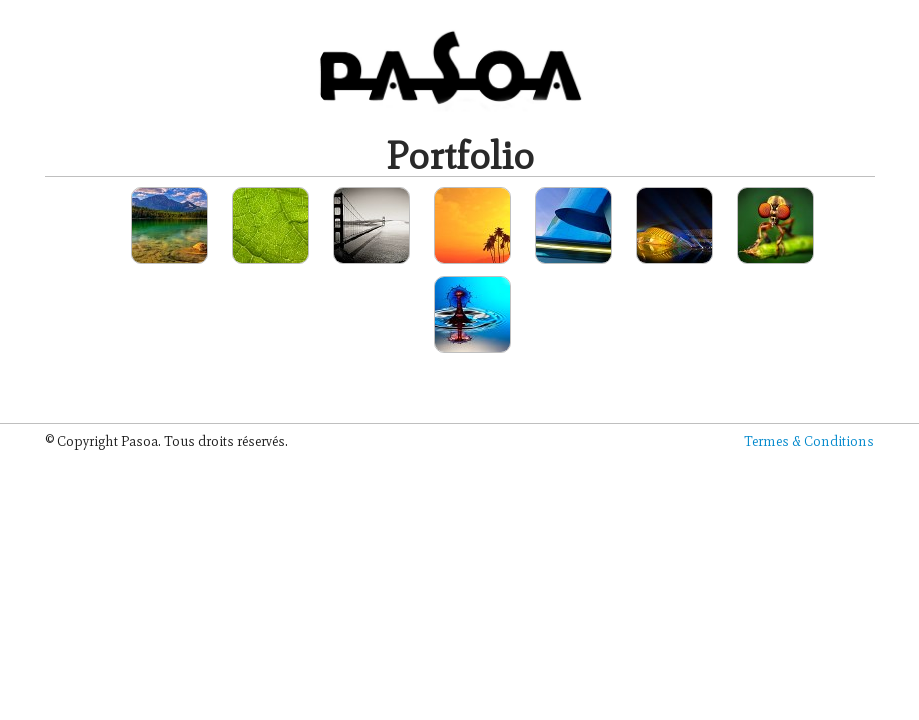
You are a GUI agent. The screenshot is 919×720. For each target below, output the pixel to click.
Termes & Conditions (809, 441)
